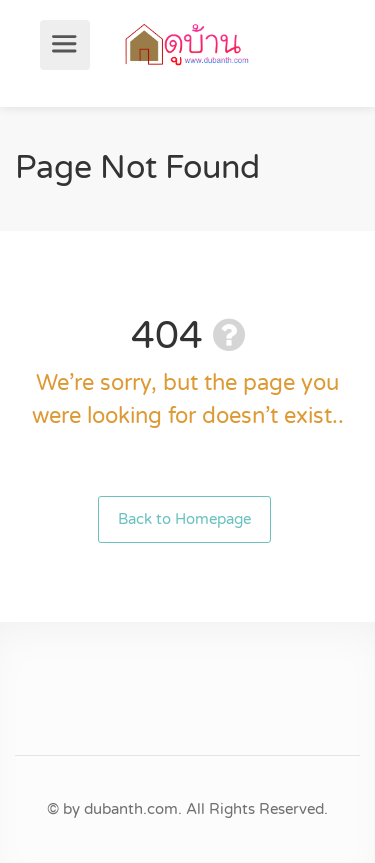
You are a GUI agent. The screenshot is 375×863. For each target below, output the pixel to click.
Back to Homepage (184, 519)
